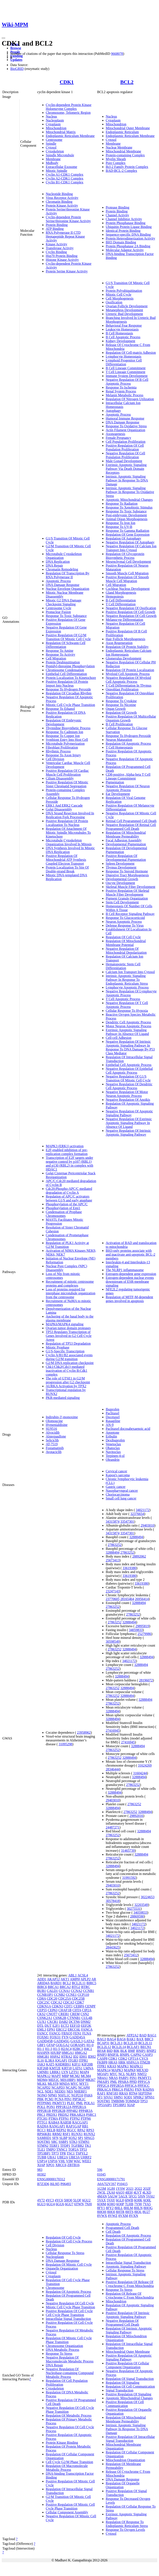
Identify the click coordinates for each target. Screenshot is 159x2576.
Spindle (51, 143)
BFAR (101, 2051)
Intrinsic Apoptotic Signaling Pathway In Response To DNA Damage (127, 480)
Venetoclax (113, 1444)
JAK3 (41, 2064)
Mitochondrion (56, 128)
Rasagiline (113, 1421)
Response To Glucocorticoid (125, 918)
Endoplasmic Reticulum (122, 132)
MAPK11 (136, 2066)
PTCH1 (42, 2118)
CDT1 (68, 2006)
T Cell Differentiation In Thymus (128, 685)
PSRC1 (91, 2114)
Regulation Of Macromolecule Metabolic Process (67, 2467)
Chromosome (55, 2288)
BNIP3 (102, 2054)
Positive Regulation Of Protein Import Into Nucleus (67, 683)
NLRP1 (131, 2074)
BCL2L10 (131, 2043)
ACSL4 (82, 1975)
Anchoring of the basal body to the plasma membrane (69, 1318)
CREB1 (63, 2014)
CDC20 (52, 1998)
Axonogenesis (115, 434)
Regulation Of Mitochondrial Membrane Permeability (126, 834)
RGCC (71, 2130)
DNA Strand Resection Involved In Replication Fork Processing (70, 815)
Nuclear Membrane (119, 147)
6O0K (138, 2200)
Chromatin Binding (59, 201)
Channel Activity (117, 215)
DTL (40, 2025)
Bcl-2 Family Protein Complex (127, 167)
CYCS (143, 2058)
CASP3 (147, 2054)
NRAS (113, 2078)
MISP (81, 2080)
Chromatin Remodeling (62, 569)
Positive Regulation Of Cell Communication (125, 2404)
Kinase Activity (56, 244)
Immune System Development (127, 376)
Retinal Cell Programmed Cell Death (131, 821)
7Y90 (138, 2204)
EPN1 (51, 2029)
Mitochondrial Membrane (123, 151)
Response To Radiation (122, 503)
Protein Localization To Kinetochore (71, 678)
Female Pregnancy (118, 438)
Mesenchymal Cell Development (128, 561)
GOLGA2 (62, 2045)
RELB (51, 2130)
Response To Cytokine (121, 701)
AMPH (75, 1979)
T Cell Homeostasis (119, 747)
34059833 (136, 1630)
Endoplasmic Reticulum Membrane (70, 136)
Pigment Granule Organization (127, 898)
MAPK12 (43, 2076)
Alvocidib (53, 1432)
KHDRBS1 (63, 2064)
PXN (138, 2089)
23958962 (84, 1732)
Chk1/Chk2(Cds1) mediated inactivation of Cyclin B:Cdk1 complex (66, 1370)
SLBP (63, 2138)
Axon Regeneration (119, 643)
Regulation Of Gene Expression (128, 534)
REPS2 (61, 2130)
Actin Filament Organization (125, 430)
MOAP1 (103, 2074)
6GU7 (69, 2204)
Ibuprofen (112, 1409)
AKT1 (64, 1979)
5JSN (141, 2196)
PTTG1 (42, 2122)
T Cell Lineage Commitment (125, 372)
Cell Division (55, 759)
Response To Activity (60, 654)
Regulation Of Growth (121, 712)
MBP (65, 2076)
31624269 (145, 1765)
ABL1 (72, 1975)
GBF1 (41, 2045)
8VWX (102, 2216)
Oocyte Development (120, 883)
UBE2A (62, 2157)
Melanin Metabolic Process (124, 395)
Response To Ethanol (60, 709)
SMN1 (118, 2097)
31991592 (129, 1877)
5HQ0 (68, 2200)
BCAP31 (103, 2043)
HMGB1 (43, 2056)
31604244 (140, 1773)
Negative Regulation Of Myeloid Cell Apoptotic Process (128, 679)
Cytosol (51, 147)
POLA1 (89, 2103)
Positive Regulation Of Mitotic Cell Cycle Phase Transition (70, 2506)
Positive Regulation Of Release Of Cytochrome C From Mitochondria (130, 2284)
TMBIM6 (117, 2101)
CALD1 (52, 1991)
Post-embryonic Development (126, 515)
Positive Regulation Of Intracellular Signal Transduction (130, 2438)
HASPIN (43, 2053)
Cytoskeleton (55, 151)
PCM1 (49, 2099)
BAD (143, 2035)
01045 (101, 2174)
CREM (75, 2014)
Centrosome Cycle (58, 608)
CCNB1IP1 (45, 1994)
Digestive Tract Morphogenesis (127, 875)
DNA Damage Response (62, 585)
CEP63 (52, 2010)
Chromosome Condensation (65, 670)
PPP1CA (144, 2082)
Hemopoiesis (115, 596)
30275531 (134, 1908)
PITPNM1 (44, 2103)
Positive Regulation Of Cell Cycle (69, 2311)
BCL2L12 (104, 2047)
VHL (61, 2161)
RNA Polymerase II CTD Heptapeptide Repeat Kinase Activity (65, 236)
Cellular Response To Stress (65, 2253)
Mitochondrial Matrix (61, 132)
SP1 (80, 2138)
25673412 (131, 1955)
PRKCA (117, 2089)
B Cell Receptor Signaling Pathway (130, 914)
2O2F (147, 2188)
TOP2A (73, 2149)
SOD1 (128, 2097)
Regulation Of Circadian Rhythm (69, 693)
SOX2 (72, 2138)
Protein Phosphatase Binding (125, 223)
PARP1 (124, 2078)
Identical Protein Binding (123, 230)
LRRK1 (55, 2072)
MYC (74, 2083)
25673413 (112, 1560)
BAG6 (121, 2039)
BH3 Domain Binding (121, 242)
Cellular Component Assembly (67, 2512)
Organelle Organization (62, 2268)
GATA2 (89, 2041)
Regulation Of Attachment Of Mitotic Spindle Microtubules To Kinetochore (68, 832)
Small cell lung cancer (121, 1498)
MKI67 (90, 2080)
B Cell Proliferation (119, 724)
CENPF (90, 2006)
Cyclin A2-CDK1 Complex (64, 178)
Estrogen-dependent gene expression (131, 1274)
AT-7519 (52, 1444)
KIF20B (87, 2064)
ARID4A (43, 1983)
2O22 (138, 2188)
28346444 (112, 1769)
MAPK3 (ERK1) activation (65, 1146)
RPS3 (90, 2130)
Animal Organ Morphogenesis (126, 519)
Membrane (53, 159)
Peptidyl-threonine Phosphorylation (70, 666)
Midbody (52, 163)
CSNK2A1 (44, 2018)
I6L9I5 (55, 2184)
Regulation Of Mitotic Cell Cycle (69, 2264)
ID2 (75, 2056)
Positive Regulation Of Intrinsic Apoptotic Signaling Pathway (128, 2315)
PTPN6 (86, 2118)
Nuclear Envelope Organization (67, 589)
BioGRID (17, 69)
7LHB (129, 2204)
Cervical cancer (116, 1471)
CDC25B (78, 1998)
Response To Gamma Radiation (127, 530)
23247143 (112, 1591)
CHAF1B (65, 2010)
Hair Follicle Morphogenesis (125, 639)
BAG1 (151, 2035)
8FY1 (101, 2208)
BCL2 (126, 82)
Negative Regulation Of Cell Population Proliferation (125, 455)
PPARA (123, 2082)
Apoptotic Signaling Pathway (126, 2266)
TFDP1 (65, 2145)
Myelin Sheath (116, 159)
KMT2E (55, 2068)
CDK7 (79, 2002)
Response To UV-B (119, 527)
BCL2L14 (119, 2047)
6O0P (120, 2204)
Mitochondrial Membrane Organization (123, 2446)
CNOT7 (52, 2014)
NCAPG (71, 2087)
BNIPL (125, 2054)
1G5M (101, 2188)
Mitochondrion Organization (125, 2460)
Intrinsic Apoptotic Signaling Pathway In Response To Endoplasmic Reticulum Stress (127, 979)
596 (99, 2170)
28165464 (127, 1599)
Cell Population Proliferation (125, 441)
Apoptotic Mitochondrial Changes (129, 499)
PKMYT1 (59, 2103)
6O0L (147, 2200)
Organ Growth (116, 709)
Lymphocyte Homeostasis (123, 356)
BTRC (85, 1987)
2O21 (130, 2188)
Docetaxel (113, 1417)
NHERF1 (80, 2091)
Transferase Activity (60, 248)
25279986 (144, 1634)
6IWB (129, 2200)
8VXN (133, 2216)
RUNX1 (77, 2134)
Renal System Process (121, 391)
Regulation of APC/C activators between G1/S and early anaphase (69, 1198)
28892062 (139, 1556)
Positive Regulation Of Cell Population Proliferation (125, 447)
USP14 (42, 2161)
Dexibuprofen (115, 1440)
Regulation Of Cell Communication (130, 2386)
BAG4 (111, 2039)
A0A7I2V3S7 (106, 2184)
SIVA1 (108, 2097)
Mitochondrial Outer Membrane (128, 128)
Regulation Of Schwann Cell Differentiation (65, 645)
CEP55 (42, 2010)
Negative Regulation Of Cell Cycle (70, 2303)
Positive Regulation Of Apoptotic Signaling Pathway (129, 2357)
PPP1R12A (63, 2107)
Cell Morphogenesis (119, 298)
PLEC (71, 2103)
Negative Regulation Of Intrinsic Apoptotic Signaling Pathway (128, 1132)
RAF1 (101, 2093)
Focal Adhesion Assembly (124, 840)
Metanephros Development (124, 310)
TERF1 (54, 2145)
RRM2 (57, 2134)
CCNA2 (76, 1991)
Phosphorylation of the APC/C (67, 1204)
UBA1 (51, 2157)
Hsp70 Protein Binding (62, 256)
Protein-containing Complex (125, 155)
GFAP (50, 2045)
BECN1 (145, 2047)
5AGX (123, 2196)
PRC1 (41, 2114)
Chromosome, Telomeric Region (68, 112)
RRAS (123, 2093)
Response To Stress (59, 2353)
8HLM (128, 2208)
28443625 (112, 1947)
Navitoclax (113, 1452)
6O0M (101, 2204)
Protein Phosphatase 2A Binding (128, 246)
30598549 (112, 1641)
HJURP (55, 2053)
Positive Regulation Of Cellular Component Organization (127, 2365)
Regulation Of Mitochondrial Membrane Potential (126, 943)
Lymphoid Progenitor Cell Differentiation (124, 362)
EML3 (41, 2029)
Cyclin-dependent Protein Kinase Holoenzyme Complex (68, 107)
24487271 (112, 1827)
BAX (140, 2039)
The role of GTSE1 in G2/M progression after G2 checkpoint (68, 1380)
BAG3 (101, 2039)
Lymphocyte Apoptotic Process (127, 987)
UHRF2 (86, 2157)
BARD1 (56, 1983)
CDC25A (64, 1998)
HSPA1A (132, 2062)
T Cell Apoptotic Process (123, 999)
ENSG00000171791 (111, 2179)
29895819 (142, 1626)
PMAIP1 (103, 2082)
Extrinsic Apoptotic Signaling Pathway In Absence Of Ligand (127, 1032)
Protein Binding (57, 225)
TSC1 (71, 2153)
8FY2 (109, 2208)
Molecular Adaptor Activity (125, 250)
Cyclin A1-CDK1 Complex (64, 174)
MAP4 (84, 2072)
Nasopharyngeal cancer (122, 1490)
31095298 (65, 1744)
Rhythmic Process (58, 751)
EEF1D (75, 2025)
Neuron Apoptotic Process (124, 921)
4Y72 (41, 2200)
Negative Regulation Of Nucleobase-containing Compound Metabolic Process (70, 2373)
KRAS (111, 2066)
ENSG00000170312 (51, 2179)
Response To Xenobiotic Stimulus (129, 507)
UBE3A (74, 2157)
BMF (131, 2051)
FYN (65, 2037)
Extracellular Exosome (61, 167)
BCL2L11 (79, 1983)
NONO (42, 2095)
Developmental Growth (122, 879)
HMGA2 (81, 2053)
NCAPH (84, 2087)
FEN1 (77, 2033)
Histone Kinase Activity (62, 259)
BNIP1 (141, 2051)
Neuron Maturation (119, 739)
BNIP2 (151, 2051)
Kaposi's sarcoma (118, 1475)
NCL (40, 2091)
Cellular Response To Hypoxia (127, 1010)
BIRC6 (42, 1987)
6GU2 (86, 2200)
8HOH (101, 2212)
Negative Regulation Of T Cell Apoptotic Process (127, 1005)
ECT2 (65, 2025)
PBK (40, 2099)
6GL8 (120, 2200)
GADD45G (62, 2041)
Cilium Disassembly (60, 778)
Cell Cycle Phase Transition (65, 2315)
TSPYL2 (81, 2153)
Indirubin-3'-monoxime (62, 1417)
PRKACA (104, 2089)
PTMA (53, 2118)
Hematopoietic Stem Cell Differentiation (123, 966)
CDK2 (122, 2058)
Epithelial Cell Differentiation (66, 674)
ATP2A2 (132, 2035)
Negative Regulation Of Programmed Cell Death (122, 2322)
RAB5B (65, 2122)
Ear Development (118, 794)
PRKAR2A (77, 2114)
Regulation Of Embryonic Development (63, 722)
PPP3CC (144, 2085)
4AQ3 (120, 2192)
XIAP (41, 2165)
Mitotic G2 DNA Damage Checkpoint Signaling (63, 602)
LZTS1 (74, 2072)
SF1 (100, 2097)
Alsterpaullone (56, 1436)
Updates (16, 60)
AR (93, 1979)
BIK (116, 2051)
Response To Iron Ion (120, 523)
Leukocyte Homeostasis (122, 329)
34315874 (112, 1521)
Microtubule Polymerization (65, 743)
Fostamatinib (55, 1448)
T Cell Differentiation (121, 604)
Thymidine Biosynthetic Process (68, 728)
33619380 (129, 1568)
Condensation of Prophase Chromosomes (64, 1214)
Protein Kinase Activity (62, 205)
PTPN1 (64, 2118)
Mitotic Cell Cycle (118, 294)
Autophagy (113, 410)
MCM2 (75, 2076)
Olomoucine (54, 1421)
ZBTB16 (73, 2165)
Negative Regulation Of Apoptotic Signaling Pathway (129, 1113)
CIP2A (86, 2010)
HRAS (113, 2062)
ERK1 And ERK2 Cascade (64, 805)
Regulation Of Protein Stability (127, 647)
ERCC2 (61, 2029)
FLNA (86, 2033)
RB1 (85, 2126)
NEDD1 (60, 2091)
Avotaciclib (53, 1452)
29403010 (147, 1525)
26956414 (142, 1599)
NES (70, 2091)
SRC (54, 2142)
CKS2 (41, 2014)
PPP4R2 (72, 2111)
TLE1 (41, 2149)
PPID (133, 2082)
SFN (55, 2138)
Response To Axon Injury (63, 755)
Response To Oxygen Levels (125, 2529)
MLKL (42, 2083)
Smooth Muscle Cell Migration (127, 573)
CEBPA (78, 2006)
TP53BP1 (43, 2153)
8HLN (138, 2208)
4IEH (129, 2192)
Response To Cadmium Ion (64, 732)
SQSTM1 (43, 2142)
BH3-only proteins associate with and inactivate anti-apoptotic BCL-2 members (130, 1254)
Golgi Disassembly (59, 809)
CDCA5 (68, 2002)
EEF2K (86, 2025)
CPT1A (133, 2058)
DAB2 (63, 2022)
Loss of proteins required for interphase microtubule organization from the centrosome (70, 1293)
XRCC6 (61, 2165)
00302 (41, 2174)
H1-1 (40, 2049)
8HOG (148, 2208)
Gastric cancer (115, 1487)
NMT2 (142, 2074)
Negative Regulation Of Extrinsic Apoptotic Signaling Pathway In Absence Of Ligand (129, 1123)
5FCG (132, 2196)
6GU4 (50, 2204)
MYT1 (84, 2083)
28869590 (137, 1916)
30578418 (112, 1901)
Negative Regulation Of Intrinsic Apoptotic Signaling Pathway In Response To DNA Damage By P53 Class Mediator (130, 1047)
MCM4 (86, 2076)
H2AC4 (66, 2049)
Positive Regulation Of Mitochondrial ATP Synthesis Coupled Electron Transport (66, 859)
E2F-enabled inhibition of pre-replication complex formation (67, 1152)
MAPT (56, 2076)
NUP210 (77, 2095)
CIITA (76, 2010)
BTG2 (76, 1987)
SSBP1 (63, 2142)
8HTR (120, 2212)
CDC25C (43, 2002)
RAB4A (54, 2122)
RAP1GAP (73, 2126)
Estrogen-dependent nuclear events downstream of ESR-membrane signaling (130, 1281)
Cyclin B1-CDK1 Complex (64, 182)
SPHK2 (138, 2097)
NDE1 (49, 2091)
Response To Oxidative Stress (126, 426)
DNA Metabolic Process (62, 2349)
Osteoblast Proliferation (122, 689)
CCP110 (83, 1994)
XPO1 (50, 2165)
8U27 (146, 2212)
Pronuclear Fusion (58, 612)
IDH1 (83, 2056)
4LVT (137, 2192)
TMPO (50, 2149)
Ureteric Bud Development (124, 314)
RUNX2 (89, 2134)
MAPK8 (129, 2070)
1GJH (111, 2188)
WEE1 (86, 2161)
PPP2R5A (117, 2085)
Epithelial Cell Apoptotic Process (128, 1065)
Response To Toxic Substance (66, 616)
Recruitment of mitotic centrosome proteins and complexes (70, 1283)
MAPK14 (103, 2070)
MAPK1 (123, 2066)
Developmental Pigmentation (126, 844)
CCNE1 (71, 1994)
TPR (63, 2153)
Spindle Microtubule (60, 155)
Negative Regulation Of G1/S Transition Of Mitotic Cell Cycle (128, 1078)
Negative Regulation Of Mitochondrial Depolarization (126, 950)
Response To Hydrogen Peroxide (68, 689)
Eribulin (111, 1436)
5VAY (111, 2200)
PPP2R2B (59, 2111)
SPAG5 (89, 2138)
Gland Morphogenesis (121, 592)
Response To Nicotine (121, 705)
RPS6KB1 (44, 2134)
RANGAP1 (57, 2126)
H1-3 (48, 2049)
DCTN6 (74, 2022)
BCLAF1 (133, 2047)
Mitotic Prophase (57, 1347)
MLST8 (53, 2083)
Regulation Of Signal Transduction (130, 2379)
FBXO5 (66, 2033)
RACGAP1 (80, 2122)
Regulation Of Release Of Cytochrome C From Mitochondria (130, 2295)
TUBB (41, 2157)
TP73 (55, 2153)
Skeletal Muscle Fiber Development (130, 887)
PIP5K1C (79, 2099)
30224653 (147, 1897)
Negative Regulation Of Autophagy (130, 542)
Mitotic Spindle (56, 170)
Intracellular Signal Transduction (68, 2319)
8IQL (138, 2212)
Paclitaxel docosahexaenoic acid (128, 1428)
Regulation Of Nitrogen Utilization (130, 399)
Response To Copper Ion (63, 736)
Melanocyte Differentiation (124, 619)
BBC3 (149, 2039)
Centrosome (54, 139)
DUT (48, 2025)
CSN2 (85, 2014)
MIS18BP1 (68, 2080)
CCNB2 (59, 1994)
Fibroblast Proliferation (62, 747)
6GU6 (60, 2204)
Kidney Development (120, 341)
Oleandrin (112, 1459)
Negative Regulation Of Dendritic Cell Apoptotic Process (129, 1086)
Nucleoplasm (55, 120)
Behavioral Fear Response (124, 325)
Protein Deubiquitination (63, 662)
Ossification (114, 302)
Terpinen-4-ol (115, 1456)
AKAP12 (53, 1979)
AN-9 (109, 1425)
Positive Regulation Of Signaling (128, 2394)
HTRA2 (66, 2056)
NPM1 (52, 2095)
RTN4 (133, 2093)
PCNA (59, 2099)
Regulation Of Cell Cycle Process (69, 2241)
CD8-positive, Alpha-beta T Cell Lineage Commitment (128, 776)
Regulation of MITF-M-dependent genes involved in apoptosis (129, 1299)
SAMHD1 (44, 2138)
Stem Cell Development (122, 902)
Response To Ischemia (121, 387)
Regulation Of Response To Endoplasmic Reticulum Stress (127, 2524)
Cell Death (113, 2231)
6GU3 (41, 2204)
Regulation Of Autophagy (123, 538)
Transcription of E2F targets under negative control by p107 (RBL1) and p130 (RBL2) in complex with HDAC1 (69, 1163)
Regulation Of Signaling (122, 2382)
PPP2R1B (44, 2111)
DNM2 (85, 2022)
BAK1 (131, 2039)
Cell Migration (56, 658)
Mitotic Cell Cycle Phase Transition (70, 705)
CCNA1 (64, 1991)
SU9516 (51, 1428)
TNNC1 (61, 2149)
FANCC (42, 2033)
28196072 (146, 1680)
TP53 (83, 2149)
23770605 (112, 1599)
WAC (77, 2161)
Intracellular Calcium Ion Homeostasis (123, 405)
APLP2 (86, 1979)
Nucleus (51, 116)
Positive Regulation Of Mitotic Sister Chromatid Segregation (67, 784)
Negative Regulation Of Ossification (131, 608)
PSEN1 (129, 2089)
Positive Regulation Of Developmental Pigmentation (126, 857)
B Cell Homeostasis (119, 333)
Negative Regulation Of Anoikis (128, 1099)
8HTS (129, 2212)
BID (110, 2051)
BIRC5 (91, 1983)
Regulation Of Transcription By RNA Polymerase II (67, 575)
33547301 (127, 1521)
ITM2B (145, 2062)
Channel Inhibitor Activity (124, 219)
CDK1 (67, 82)
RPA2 (81, 2130)
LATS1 (78, 2068)
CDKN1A (44, 2006)
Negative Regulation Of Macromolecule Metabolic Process (69, 2359)
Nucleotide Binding (59, 194)
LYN (64, 2072)
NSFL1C (64, 2095)
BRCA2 (65, 1987)
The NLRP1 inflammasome (125, 1270)
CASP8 (102, 2058)
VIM (69, 2161)
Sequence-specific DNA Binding (128, 234)
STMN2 (42, 2145)
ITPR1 (83, 2060)
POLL (41, 2107)
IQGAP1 (61, 2060)
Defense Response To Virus (125, 925)
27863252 (114, 1545)
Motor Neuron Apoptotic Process (128, 1026)
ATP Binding (55, 229)
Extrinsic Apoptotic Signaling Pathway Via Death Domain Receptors (126, 468)
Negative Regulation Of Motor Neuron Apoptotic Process (127, 1094)
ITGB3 (73, 2060)
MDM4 (42, 2080)
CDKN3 (57, 2006)
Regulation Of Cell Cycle (123, 937)
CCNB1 (88, 1991)
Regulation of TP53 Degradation (68, 1343)
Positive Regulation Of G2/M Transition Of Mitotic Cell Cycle (68, 637)
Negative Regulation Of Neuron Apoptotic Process (128, 788)
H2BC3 (77, 2049)
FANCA (86, 2029)
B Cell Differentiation (121, 600)
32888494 (136, 1537)
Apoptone (112, 1432)
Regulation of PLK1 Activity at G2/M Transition (67, 1245)
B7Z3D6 (43, 2184)
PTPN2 (75, 2118)
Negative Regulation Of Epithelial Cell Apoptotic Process (129, 1070)
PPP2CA (103, 2085)
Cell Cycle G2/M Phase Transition (69, 2462)
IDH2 (92, 2056)
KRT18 (67, 2068)
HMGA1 (68, 2053)
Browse (15, 48)
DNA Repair (54, 565)
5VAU (150, 2196)
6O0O (111, 2204)
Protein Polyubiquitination (124, 290)
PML (79, 2103)
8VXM (123, 2216)
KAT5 (50, 2064)
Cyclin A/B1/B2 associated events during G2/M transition (69, 1357)
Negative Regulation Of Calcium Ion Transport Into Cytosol (131, 548)
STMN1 (83, 2142)
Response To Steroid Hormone (127, 871)
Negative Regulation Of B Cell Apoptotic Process (127, 381)
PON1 (50, 2107)
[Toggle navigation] (3, 38)
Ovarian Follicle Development (127, 306)
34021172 (142, 1510)
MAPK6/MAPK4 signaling (65, 1324)
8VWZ (112, 2216)
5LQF (77, 2200)
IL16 (40, 2060)
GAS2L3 (76, 2041)
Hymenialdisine (56, 1425)
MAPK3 (117, 2070)
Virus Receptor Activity (62, 198)
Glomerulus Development (123, 658)
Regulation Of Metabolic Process (69, 2415)
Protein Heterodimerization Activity (130, 238)
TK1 (88, 2145)
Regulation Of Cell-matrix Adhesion (131, 352)
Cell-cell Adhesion (118, 1038)
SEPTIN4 (144, 2093)
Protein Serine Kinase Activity (67, 271)
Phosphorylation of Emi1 (63, 1208)
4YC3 (50, 2200)
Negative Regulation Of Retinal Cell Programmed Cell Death (131, 826)
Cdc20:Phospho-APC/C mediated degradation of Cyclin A (69, 1190)
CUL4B (86, 2018)
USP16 (52, 2161)
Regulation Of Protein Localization (130, 670)
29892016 (136, 1816)
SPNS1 (149, 2097)
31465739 (128, 1850)
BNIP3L (113, 2054)
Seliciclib (52, 1440)
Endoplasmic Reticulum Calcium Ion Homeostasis (128, 652)
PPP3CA (131, 2085)
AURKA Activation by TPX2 (66, 1386)
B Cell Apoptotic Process (123, 337)
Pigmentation (115, 782)
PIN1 (68, 2099)
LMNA (88, 2068)
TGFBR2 (77, 2145)
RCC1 (41, 2130)
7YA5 (147, 2204)
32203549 (141, 1905)
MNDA (64, 2083)
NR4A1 (102, 2078)
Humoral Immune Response (125, 418)
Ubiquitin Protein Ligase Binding (129, 227)
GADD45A (77, 2037)
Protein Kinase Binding (62, 2442)
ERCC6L (74, 2029)
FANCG (55, 2033)
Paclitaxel (112, 1413)
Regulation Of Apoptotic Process (128, 743)
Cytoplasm (53, 124)
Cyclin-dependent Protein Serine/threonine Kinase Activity (68, 219)
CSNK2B (59, 2018)
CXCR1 (52, 2022)
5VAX (101, 2200)
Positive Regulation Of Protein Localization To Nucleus (67, 823)
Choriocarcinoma (118, 1494)
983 (39, 2170)
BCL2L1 (116, 2043)
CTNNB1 (73, 2018)
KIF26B (42, 2068)
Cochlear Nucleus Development (128, 589)
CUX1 (41, 2022)
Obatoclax (113, 1448)
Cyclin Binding (56, 252)
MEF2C (54, 2080)
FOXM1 (43, 2037)
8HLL (119, 2208)
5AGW (113, 2196)
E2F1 (56, 2025)
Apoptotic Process (58, 581)
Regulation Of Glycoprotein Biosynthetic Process (125, 556)
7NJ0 (88, 2204)
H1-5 (56, 2049)
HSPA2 (55, 2056)
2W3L (101, 2192)
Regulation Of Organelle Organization (123, 2485)
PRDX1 (51, 2114)
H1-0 (89, 2045)
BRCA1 (53, 1987)
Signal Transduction (119, 2390)
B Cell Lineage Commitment (125, 368)
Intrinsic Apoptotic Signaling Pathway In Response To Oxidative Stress (130, 492)
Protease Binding (117, 207)
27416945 (112, 1730)
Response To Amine (59, 650)
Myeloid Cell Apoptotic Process (128, 674)
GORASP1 (78, 2045)
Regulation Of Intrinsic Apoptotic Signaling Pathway (129, 2330)
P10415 (122, 2184)
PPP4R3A (85, 2111)
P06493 (65, 2184)
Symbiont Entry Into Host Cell (67, 739)
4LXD (146, 2192)
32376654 (137, 1514)
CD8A (41, 1998)
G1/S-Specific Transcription (65, 1351)
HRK (122, 2062)
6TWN (79, 2204)
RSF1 (66, 2134)
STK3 (73, 2142)
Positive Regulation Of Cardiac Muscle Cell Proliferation (67, 772)
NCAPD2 (43, 2087)
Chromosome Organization (64, 2346)
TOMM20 (132, 2101)
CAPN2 (136, 2054)
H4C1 (88, 2049)
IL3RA (49, 2060)
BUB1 (41, 1991)
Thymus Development (121, 867)
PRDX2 (63, 2114)
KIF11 (76, 2064)
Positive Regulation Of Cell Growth (130, 612)
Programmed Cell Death (122, 2228)
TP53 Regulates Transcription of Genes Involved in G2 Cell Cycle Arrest (69, 1335)
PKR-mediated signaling (63, 1397)
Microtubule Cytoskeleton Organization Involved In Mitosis (69, 842)
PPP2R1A (79, 2107)
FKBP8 (102, 2062)
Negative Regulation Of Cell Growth (131, 616)
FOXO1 (55, 2037)
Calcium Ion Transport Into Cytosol (130, 972)
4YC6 (59, 2200)
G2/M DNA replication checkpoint (70, 1363)
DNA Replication (58, 561)
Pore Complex (115, 163)
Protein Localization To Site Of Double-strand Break (67, 869)
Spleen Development (120, 863)
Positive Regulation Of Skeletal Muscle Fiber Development (127, 892)
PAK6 (88, 2095)
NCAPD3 (58, 2087)
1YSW (120, 2188)
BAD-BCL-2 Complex (121, 170)
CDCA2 (56, 2002)
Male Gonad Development (124, 461)
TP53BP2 (119, 2105)
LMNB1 (43, 2072)
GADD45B (45, 2041)
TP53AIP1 (104, 2105)
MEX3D (142, 2070)
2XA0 (111, 2192)
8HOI (111, 2212)
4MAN (102, 2196)
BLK (123, 2051)
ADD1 (41, 1979)
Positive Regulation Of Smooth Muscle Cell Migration (127, 579)
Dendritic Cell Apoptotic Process (128, 1022)
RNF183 (112, 2093)
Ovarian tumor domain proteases (68, 1328)
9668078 (117, 53)
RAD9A (42, 2126)
